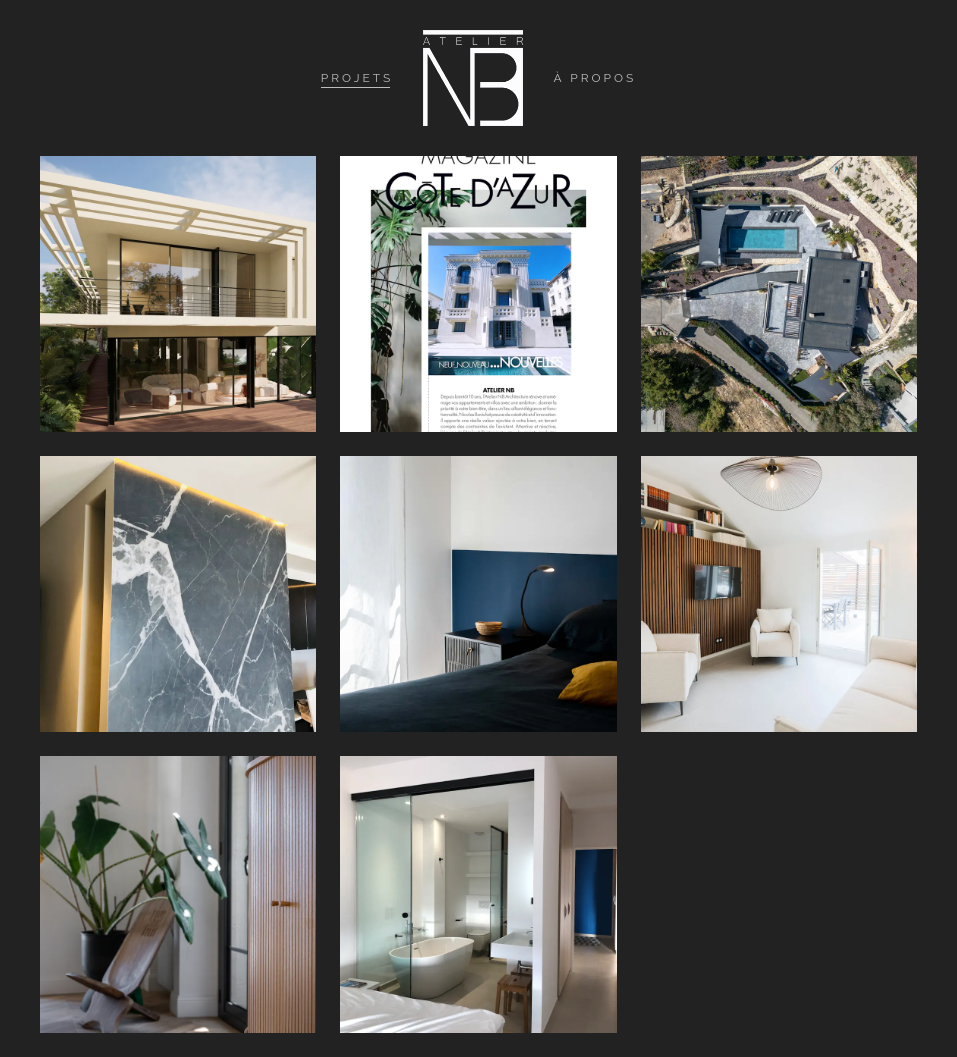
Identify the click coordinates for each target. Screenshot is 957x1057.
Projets (357, 78)
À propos (594, 78)
